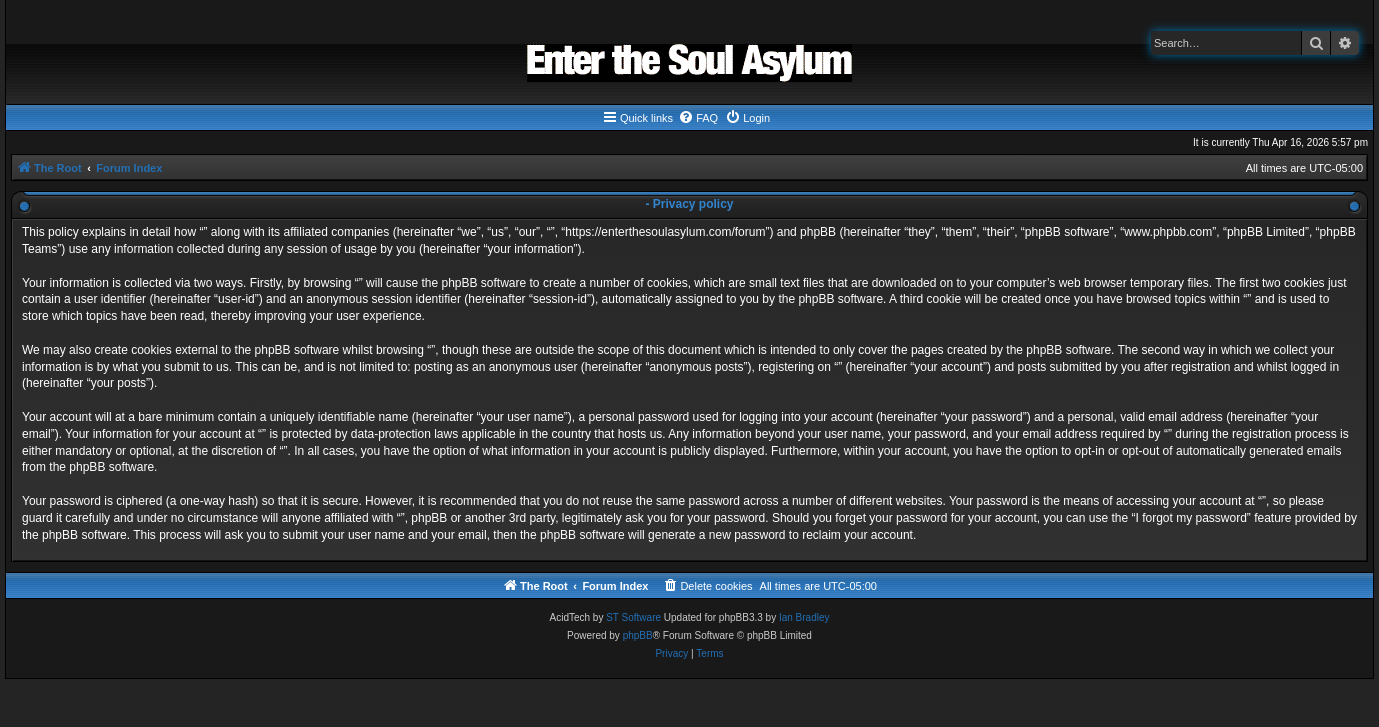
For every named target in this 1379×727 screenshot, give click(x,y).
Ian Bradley (804, 617)
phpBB (638, 635)
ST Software (633, 617)
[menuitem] (698, 118)
